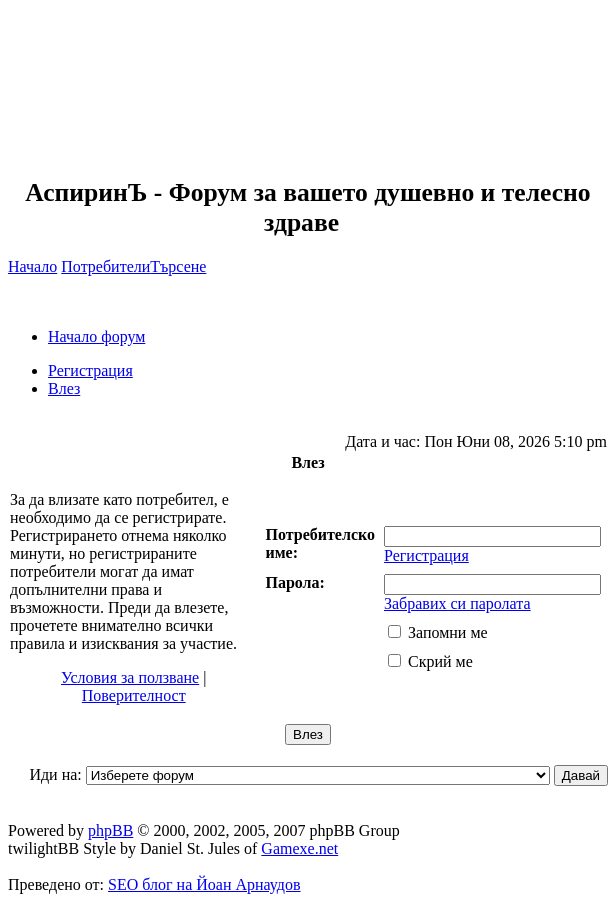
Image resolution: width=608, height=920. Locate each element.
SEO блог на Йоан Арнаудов (204, 884)
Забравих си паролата (457, 603)
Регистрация (90, 370)
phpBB (110, 830)
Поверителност (134, 695)
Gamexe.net (299, 848)
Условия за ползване (130, 677)
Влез (64, 388)
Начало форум (96, 336)
